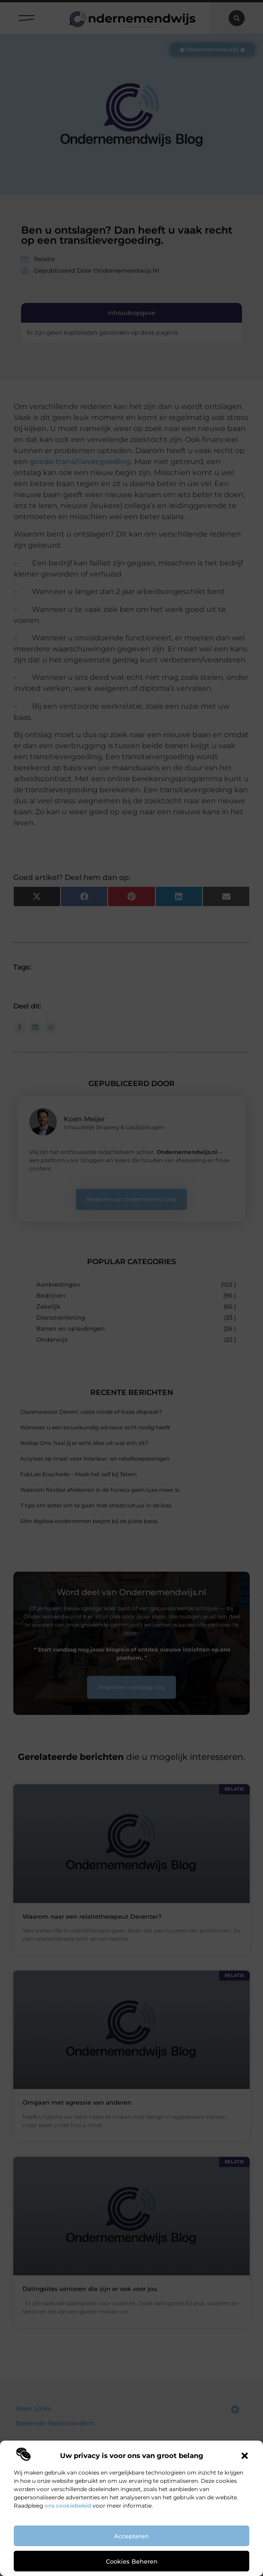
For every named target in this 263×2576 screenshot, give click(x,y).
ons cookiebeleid (67, 2505)
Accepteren (131, 2536)
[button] (244, 2455)
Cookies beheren (132, 2561)
